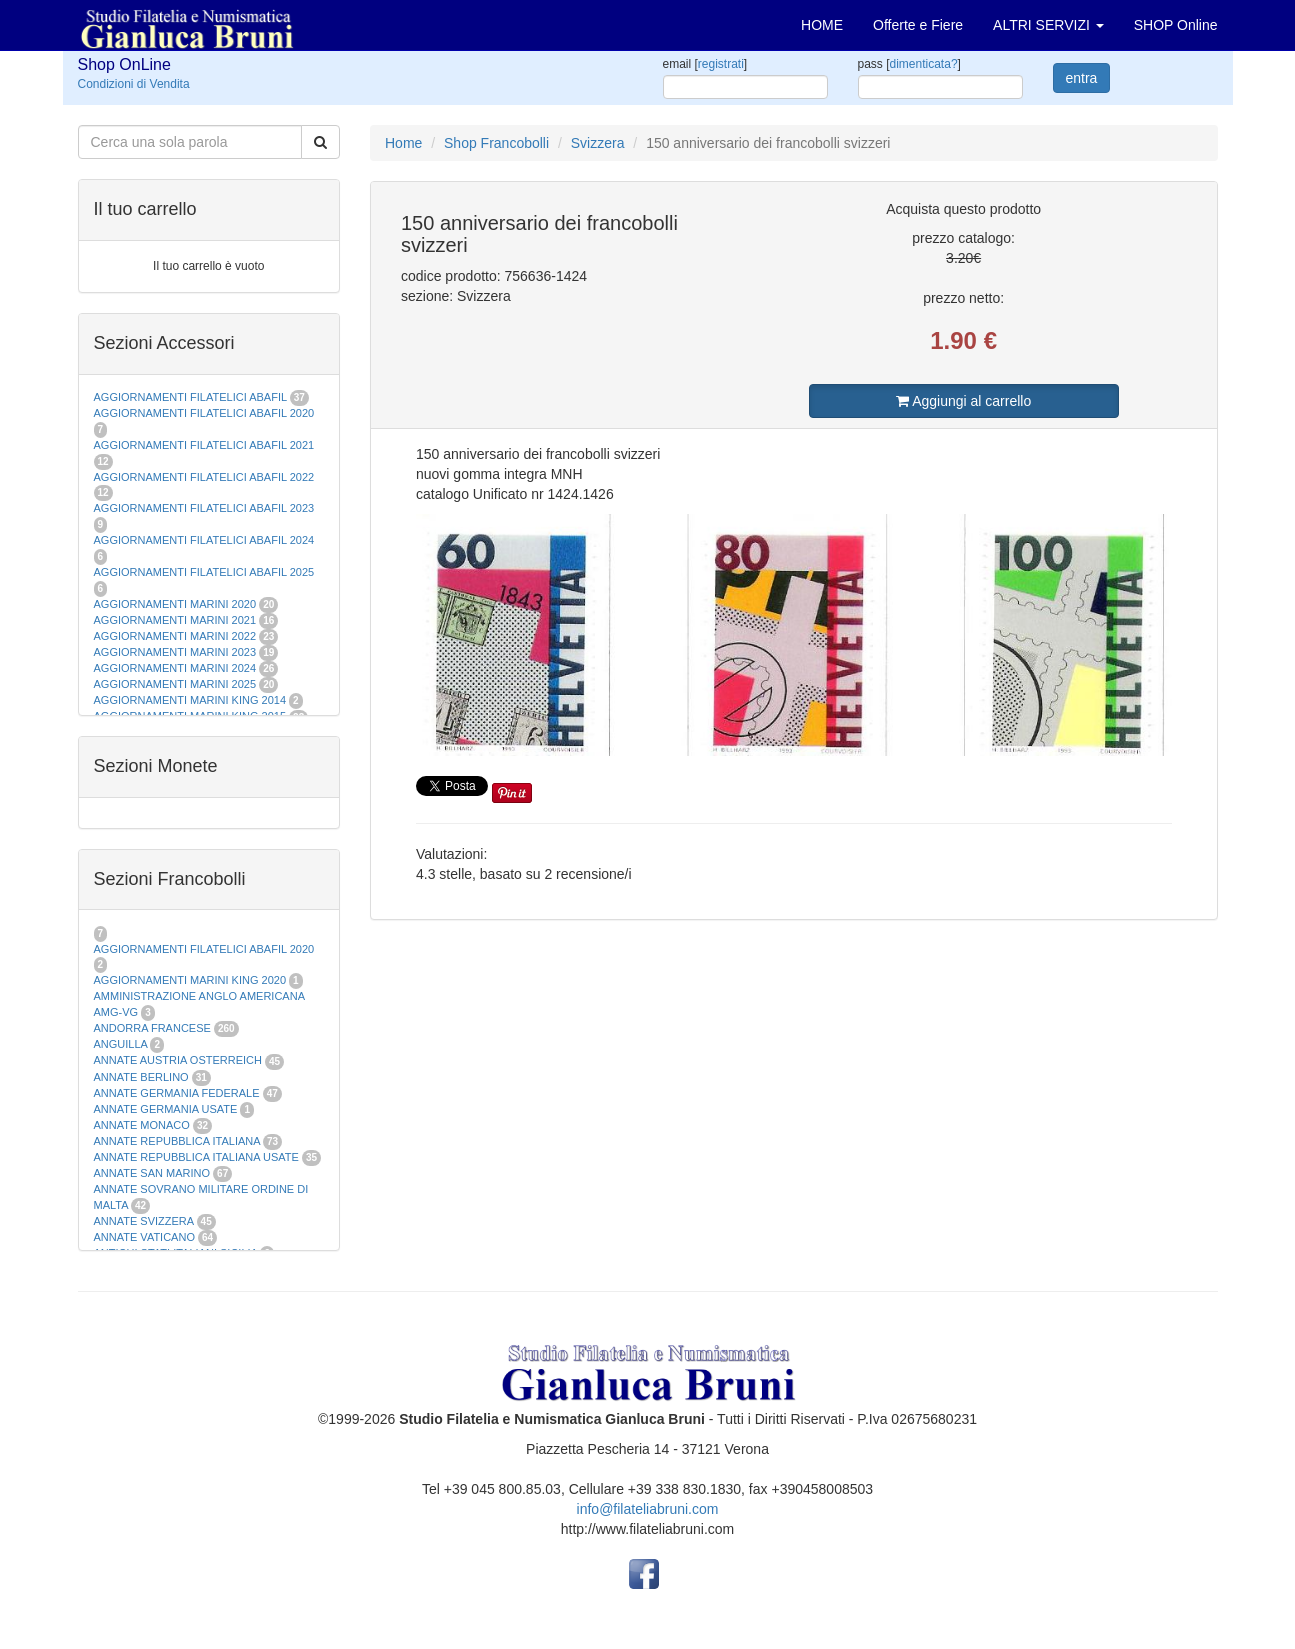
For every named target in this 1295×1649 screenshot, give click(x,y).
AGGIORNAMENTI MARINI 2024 (175, 668)
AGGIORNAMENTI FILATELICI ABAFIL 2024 (204, 540)
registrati (721, 64)
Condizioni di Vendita (134, 84)
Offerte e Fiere (918, 25)
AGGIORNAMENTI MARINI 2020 (175, 604)
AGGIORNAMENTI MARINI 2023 (175, 652)
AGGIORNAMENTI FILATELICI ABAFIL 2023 (204, 508)
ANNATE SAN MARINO (152, 1173)
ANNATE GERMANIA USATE (166, 1109)
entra (1082, 78)
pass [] (909, 64)
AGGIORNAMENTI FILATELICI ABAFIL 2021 (204, 445)
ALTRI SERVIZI (1048, 25)
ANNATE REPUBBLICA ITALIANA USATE (198, 1157)
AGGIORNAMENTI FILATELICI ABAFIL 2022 (204, 477)
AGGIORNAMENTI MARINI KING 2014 (190, 700)
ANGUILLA (121, 1044)
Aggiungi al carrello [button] (963, 401)
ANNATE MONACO (142, 1125)
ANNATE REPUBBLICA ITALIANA (177, 1141)
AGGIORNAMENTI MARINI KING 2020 (190, 980)
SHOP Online (1176, 25)
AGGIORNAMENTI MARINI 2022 (175, 636)
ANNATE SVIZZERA (144, 1221)
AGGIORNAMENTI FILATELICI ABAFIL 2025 (204, 572)
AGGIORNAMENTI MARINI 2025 (175, 684)
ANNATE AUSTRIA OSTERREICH (178, 1060)
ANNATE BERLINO (141, 1077)
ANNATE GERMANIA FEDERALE (177, 1093)
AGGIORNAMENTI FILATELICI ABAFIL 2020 (204, 413)
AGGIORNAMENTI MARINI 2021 (175, 620)
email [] (705, 64)
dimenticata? (924, 64)
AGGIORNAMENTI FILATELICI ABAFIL (192, 397)
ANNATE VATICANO (144, 1237)
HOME (822, 25)
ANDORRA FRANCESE (152, 1028)
